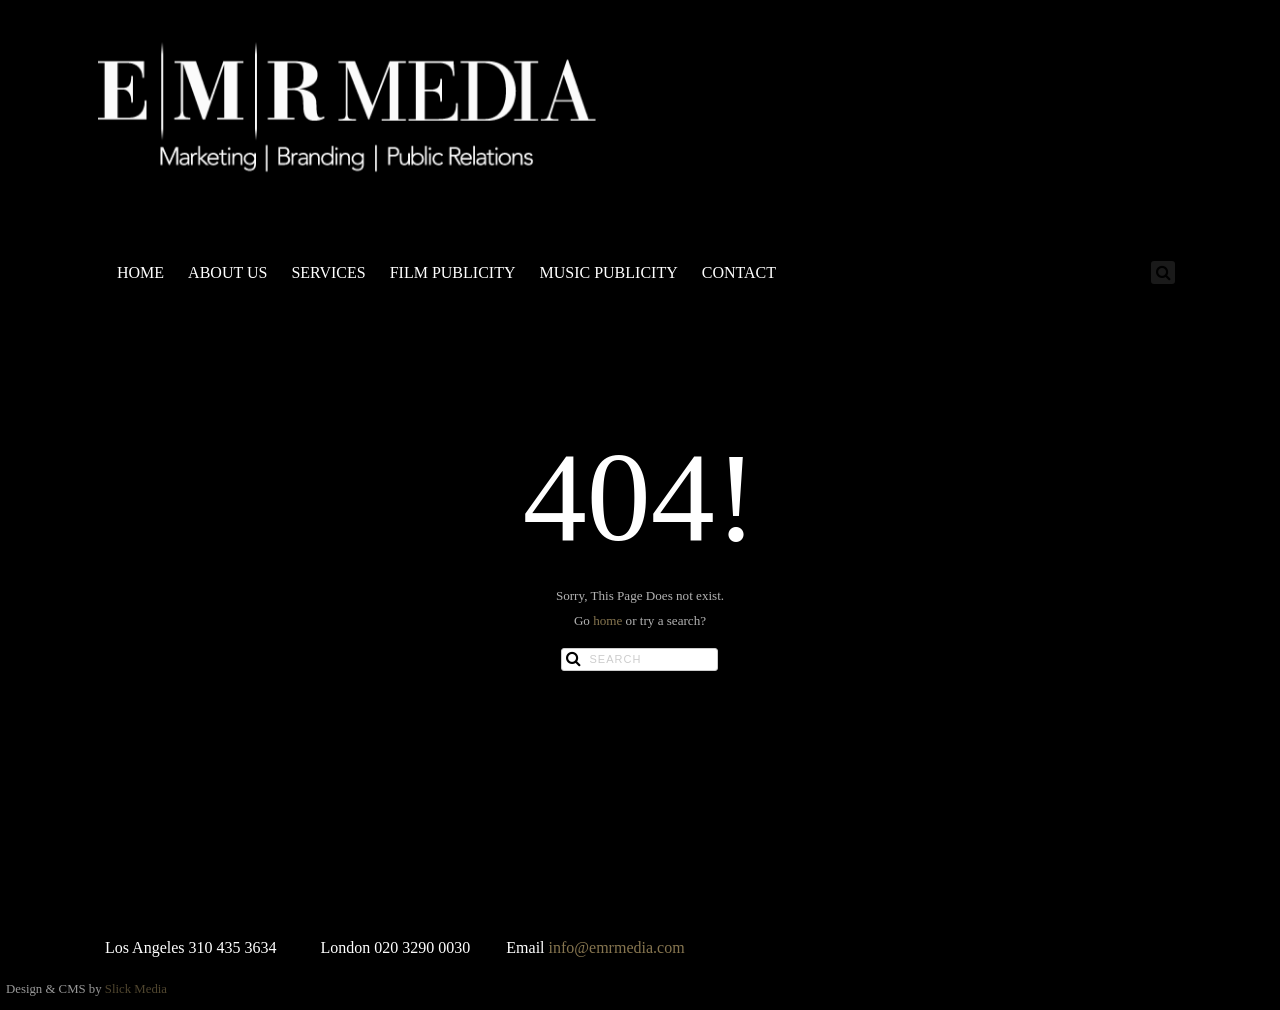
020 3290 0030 (422, 947)
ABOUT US (227, 272)
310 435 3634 (233, 947)
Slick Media (136, 989)
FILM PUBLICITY (453, 272)
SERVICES (328, 272)
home (607, 620)
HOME (140, 272)
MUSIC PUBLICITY (608, 272)
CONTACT (739, 272)
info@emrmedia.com (617, 947)
